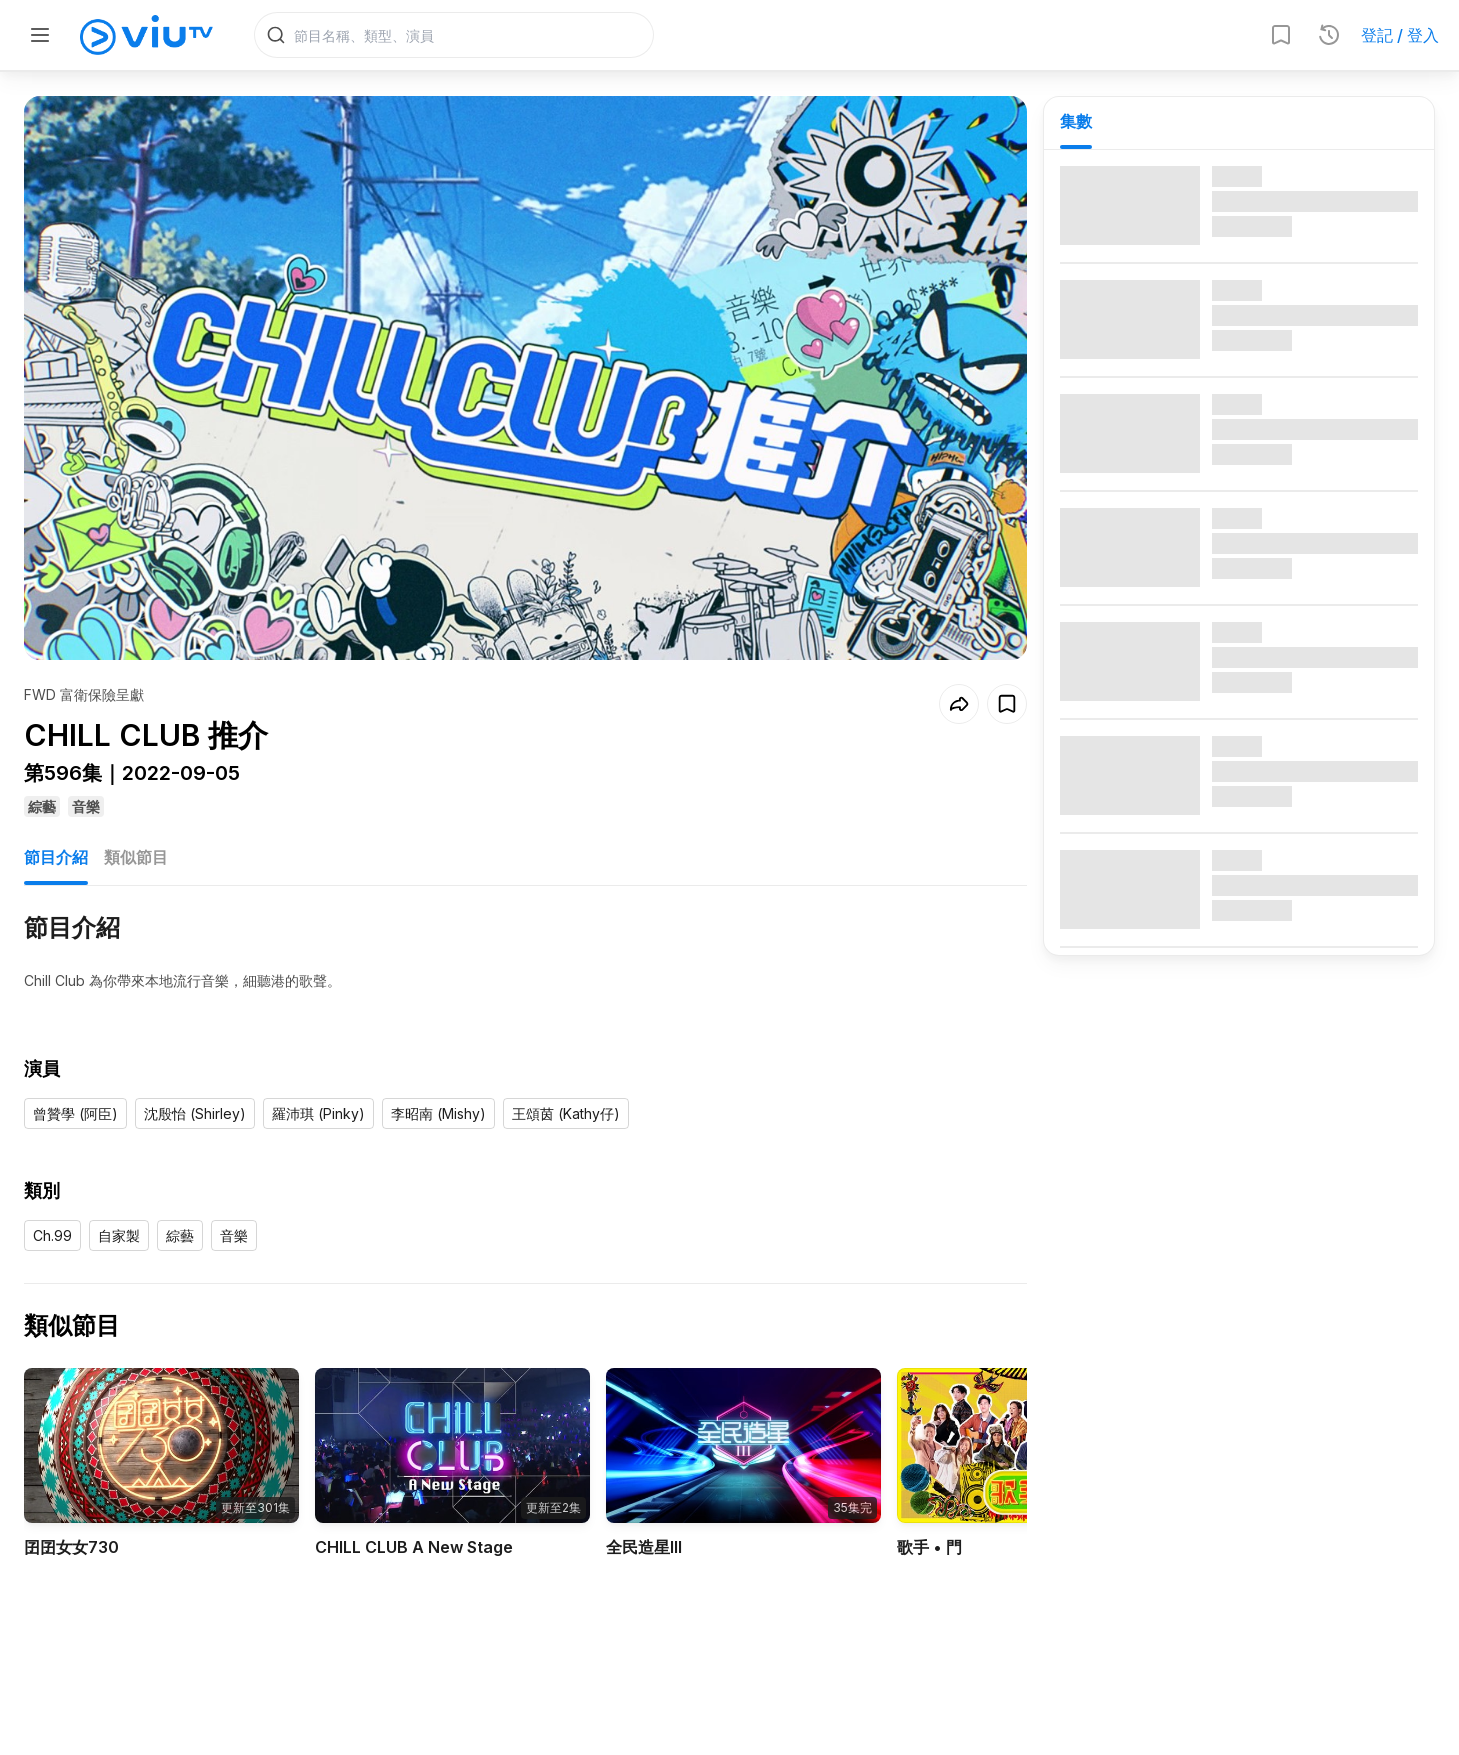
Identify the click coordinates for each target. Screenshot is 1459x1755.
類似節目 (136, 827)
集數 (1076, 121)
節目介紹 (56, 827)
